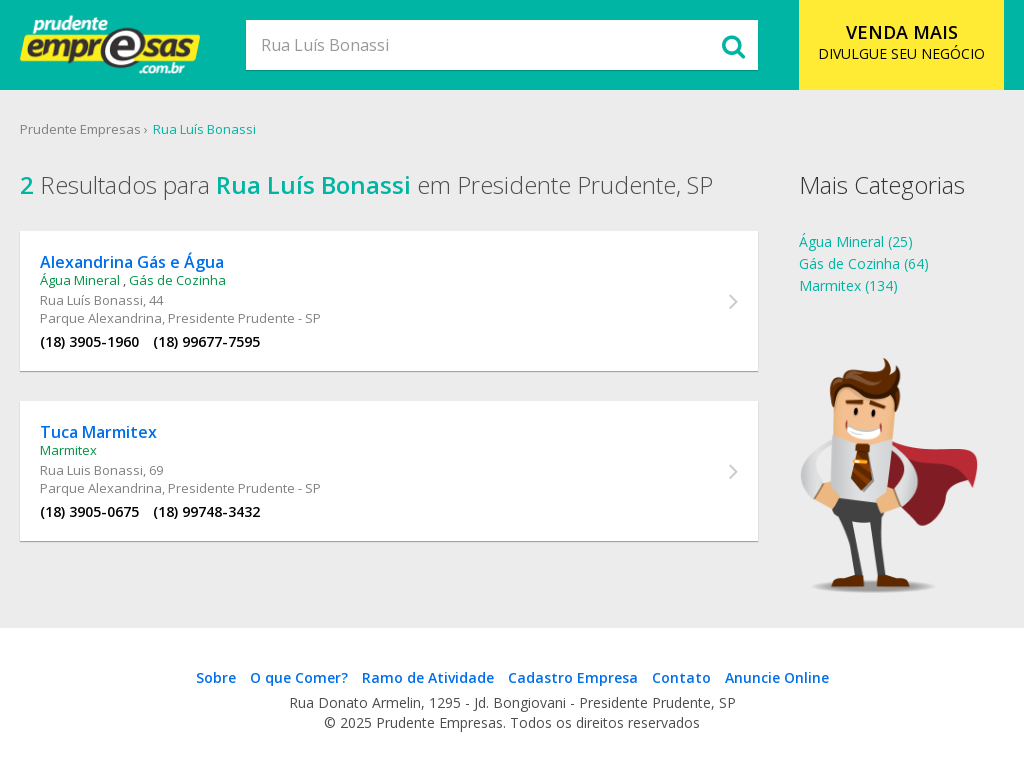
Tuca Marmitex (98, 432)
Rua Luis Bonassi (91, 470)
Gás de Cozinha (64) (864, 263)
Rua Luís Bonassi (204, 129)
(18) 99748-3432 (206, 511)
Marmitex (68, 450)
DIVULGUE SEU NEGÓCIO (901, 41)
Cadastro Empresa (573, 677)
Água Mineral (80, 280)
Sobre (216, 677)
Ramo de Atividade (428, 677)
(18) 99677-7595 (206, 341)
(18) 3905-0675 (89, 511)
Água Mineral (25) (856, 241)
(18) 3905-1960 (89, 341)
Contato (681, 677)
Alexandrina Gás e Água (132, 262)
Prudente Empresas (80, 129)
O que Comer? (299, 677)
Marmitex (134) (848, 285)
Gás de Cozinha (177, 280)
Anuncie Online (777, 677)
